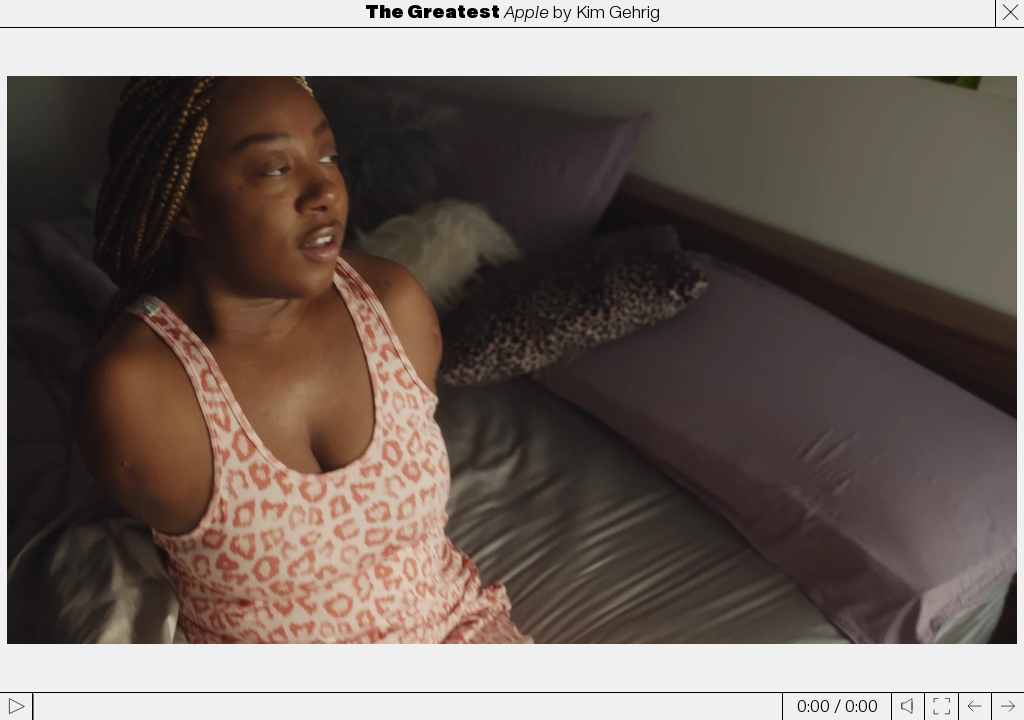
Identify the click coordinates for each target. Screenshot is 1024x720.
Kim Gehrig (618, 12)
